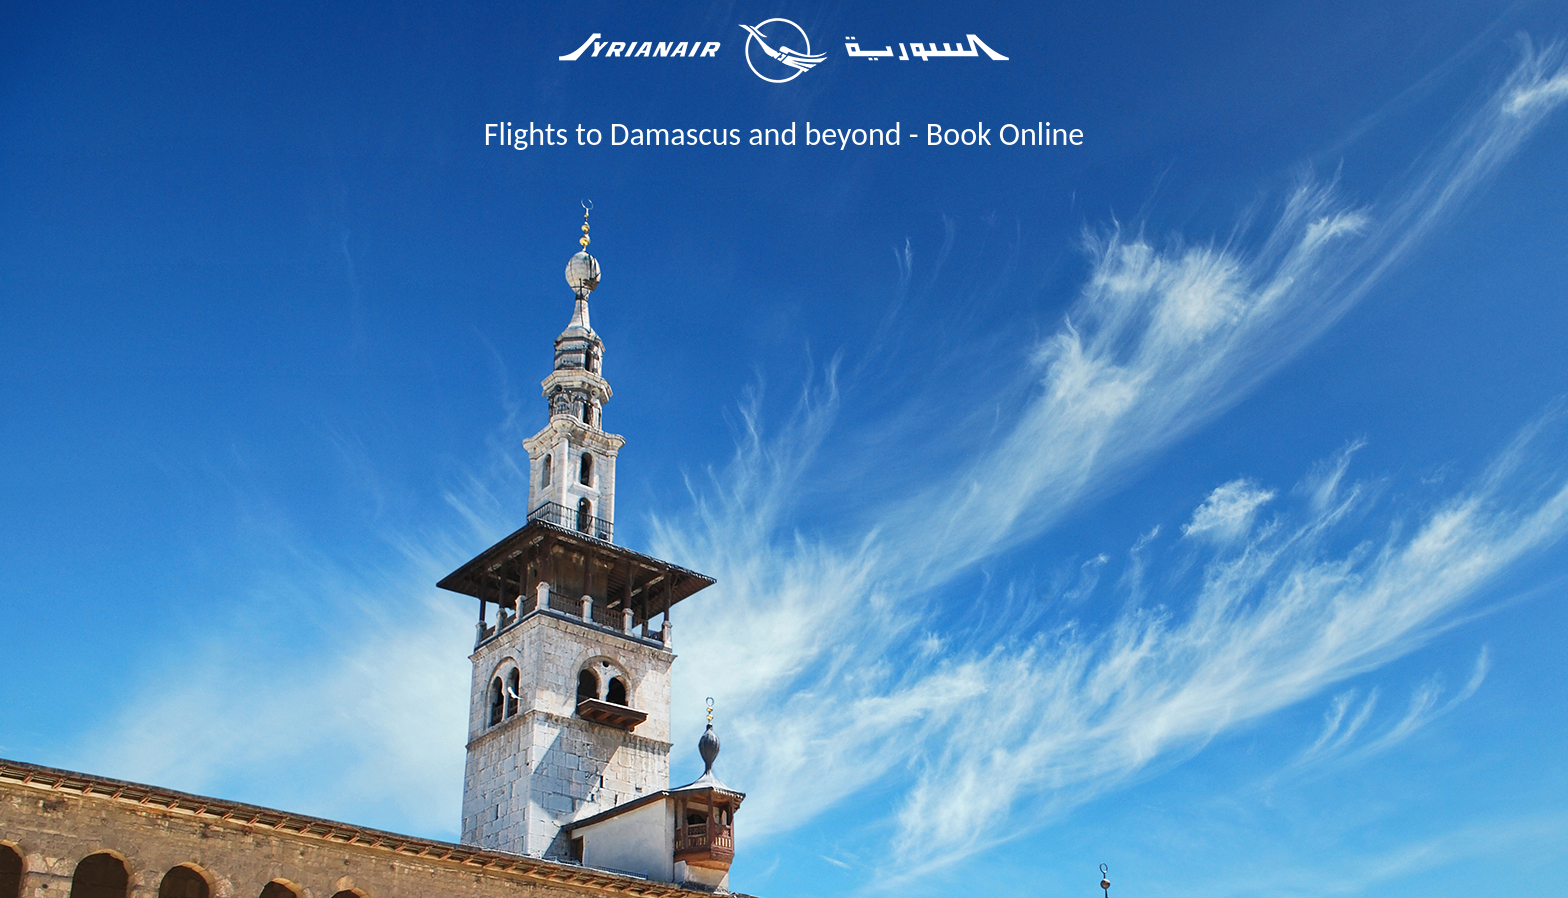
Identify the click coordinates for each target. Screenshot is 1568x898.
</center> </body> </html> (784, 538)
